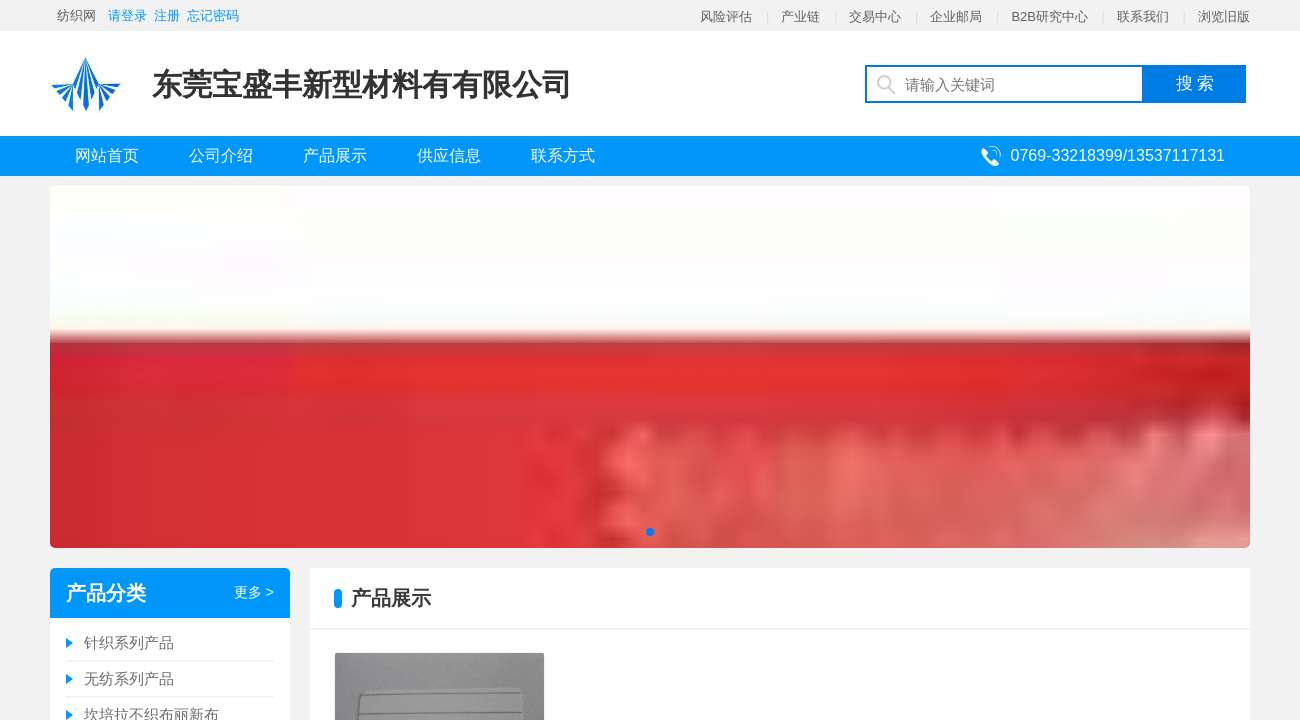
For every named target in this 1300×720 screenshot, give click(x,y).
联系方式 (563, 155)
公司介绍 (221, 155)
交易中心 (875, 16)
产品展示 (335, 155)
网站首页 (107, 155)
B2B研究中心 (1049, 16)
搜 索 (1195, 83)
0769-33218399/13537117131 (1118, 155)
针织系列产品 (129, 642)
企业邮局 (956, 16)
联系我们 (1143, 16)
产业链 (800, 16)
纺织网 (76, 15)
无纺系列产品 (129, 678)
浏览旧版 (1224, 16)
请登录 (127, 15)
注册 (167, 15)
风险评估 (726, 16)
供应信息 (449, 155)
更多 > (254, 592)
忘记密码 (213, 15)
